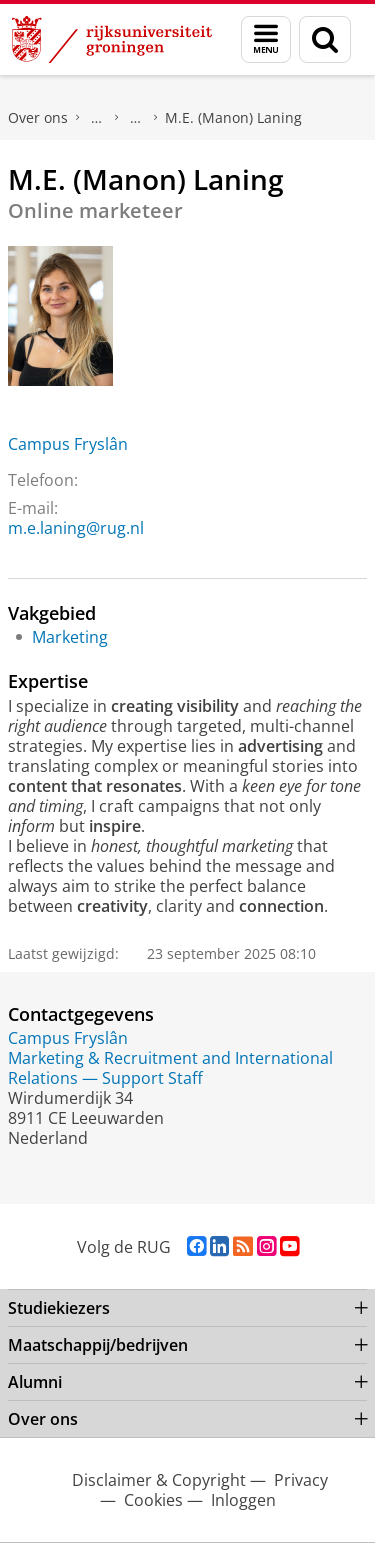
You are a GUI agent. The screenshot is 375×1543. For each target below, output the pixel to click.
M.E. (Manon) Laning (233, 117)
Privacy (301, 1480)
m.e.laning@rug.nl (76, 528)
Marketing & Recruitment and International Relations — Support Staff (170, 1068)
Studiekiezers (59, 1308)
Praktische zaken (97, 118)
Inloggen (243, 1500)
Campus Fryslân (68, 444)
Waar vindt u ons (136, 118)
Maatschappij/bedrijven (98, 1345)
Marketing (70, 637)
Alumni (35, 1382)
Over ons (38, 117)
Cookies (153, 1500)
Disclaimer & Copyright (159, 1480)
